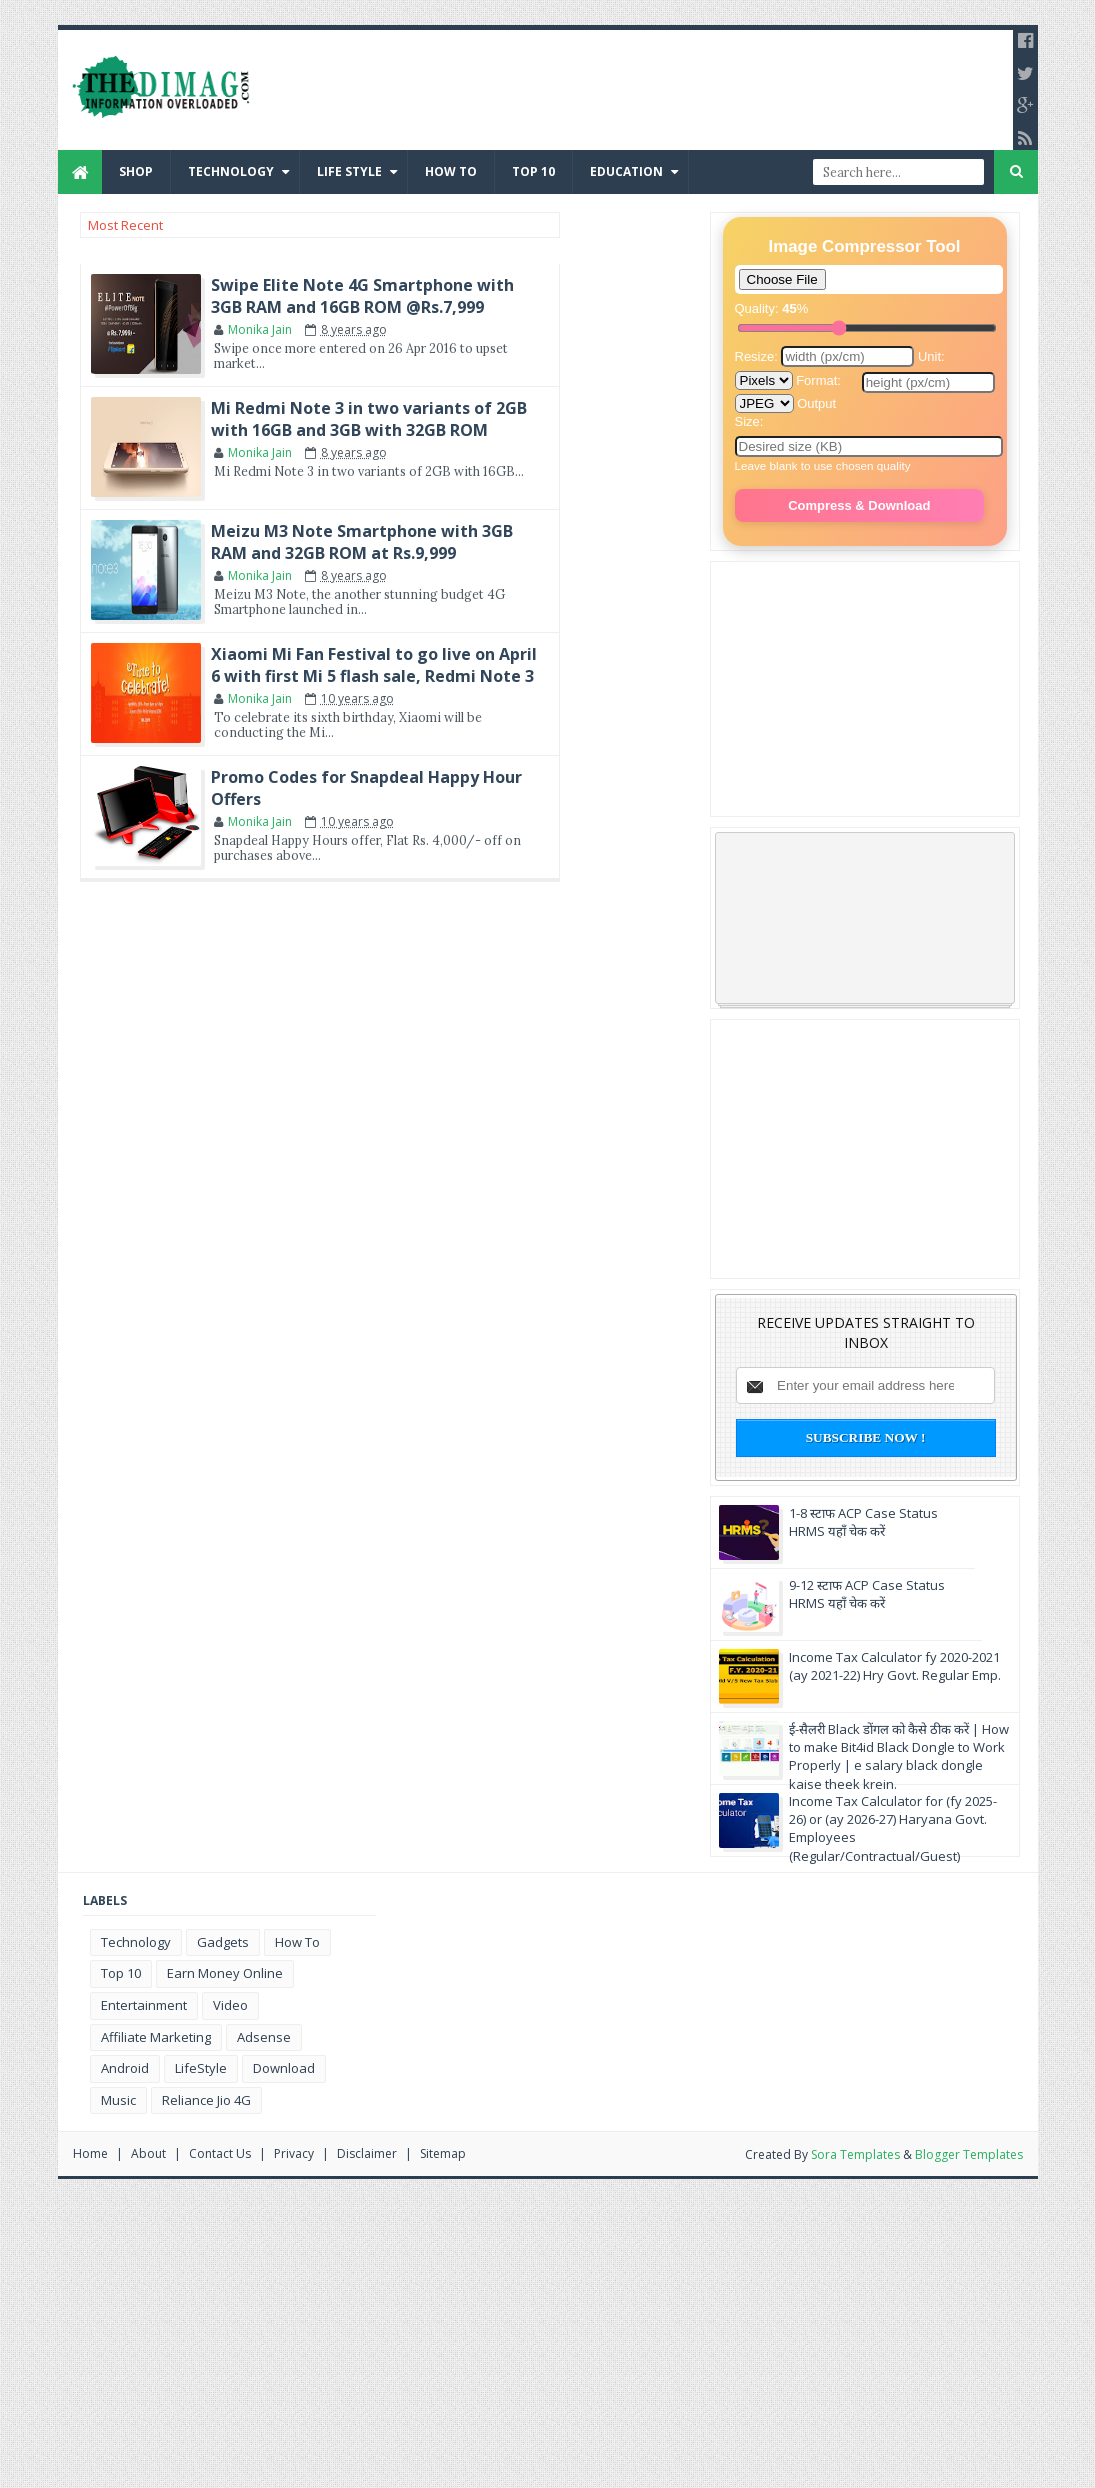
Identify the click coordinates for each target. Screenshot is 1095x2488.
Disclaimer (367, 2153)
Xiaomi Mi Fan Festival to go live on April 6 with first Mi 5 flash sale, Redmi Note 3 (374, 665)
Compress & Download (859, 505)
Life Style (349, 171)
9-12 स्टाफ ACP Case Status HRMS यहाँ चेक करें (867, 1594)
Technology (231, 171)
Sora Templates (855, 2154)
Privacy (294, 2153)
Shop (136, 171)
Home (90, 2153)
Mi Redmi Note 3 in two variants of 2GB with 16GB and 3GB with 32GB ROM (369, 419)
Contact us (220, 2153)
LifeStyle (201, 2068)
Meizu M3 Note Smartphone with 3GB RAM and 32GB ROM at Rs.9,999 (362, 542)
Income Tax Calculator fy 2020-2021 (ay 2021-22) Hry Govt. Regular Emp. (895, 1666)
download (284, 2068)
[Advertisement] (861, 687)
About (148, 2153)
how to (297, 1942)
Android (125, 2068)
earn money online (225, 1973)
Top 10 (533, 171)
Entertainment (144, 2005)
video (230, 2005)
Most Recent (125, 225)
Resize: (826, 356)
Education (626, 171)
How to (451, 171)
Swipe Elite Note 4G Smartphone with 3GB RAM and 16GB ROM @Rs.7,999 (362, 296)
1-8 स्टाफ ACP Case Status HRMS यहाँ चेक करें (863, 1522)
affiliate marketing (156, 2037)
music (118, 2100)
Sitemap (443, 2153)
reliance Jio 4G (206, 2100)
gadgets (223, 1942)
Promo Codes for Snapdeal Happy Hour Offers (366, 788)
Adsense (264, 2037)
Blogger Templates (969, 2154)
